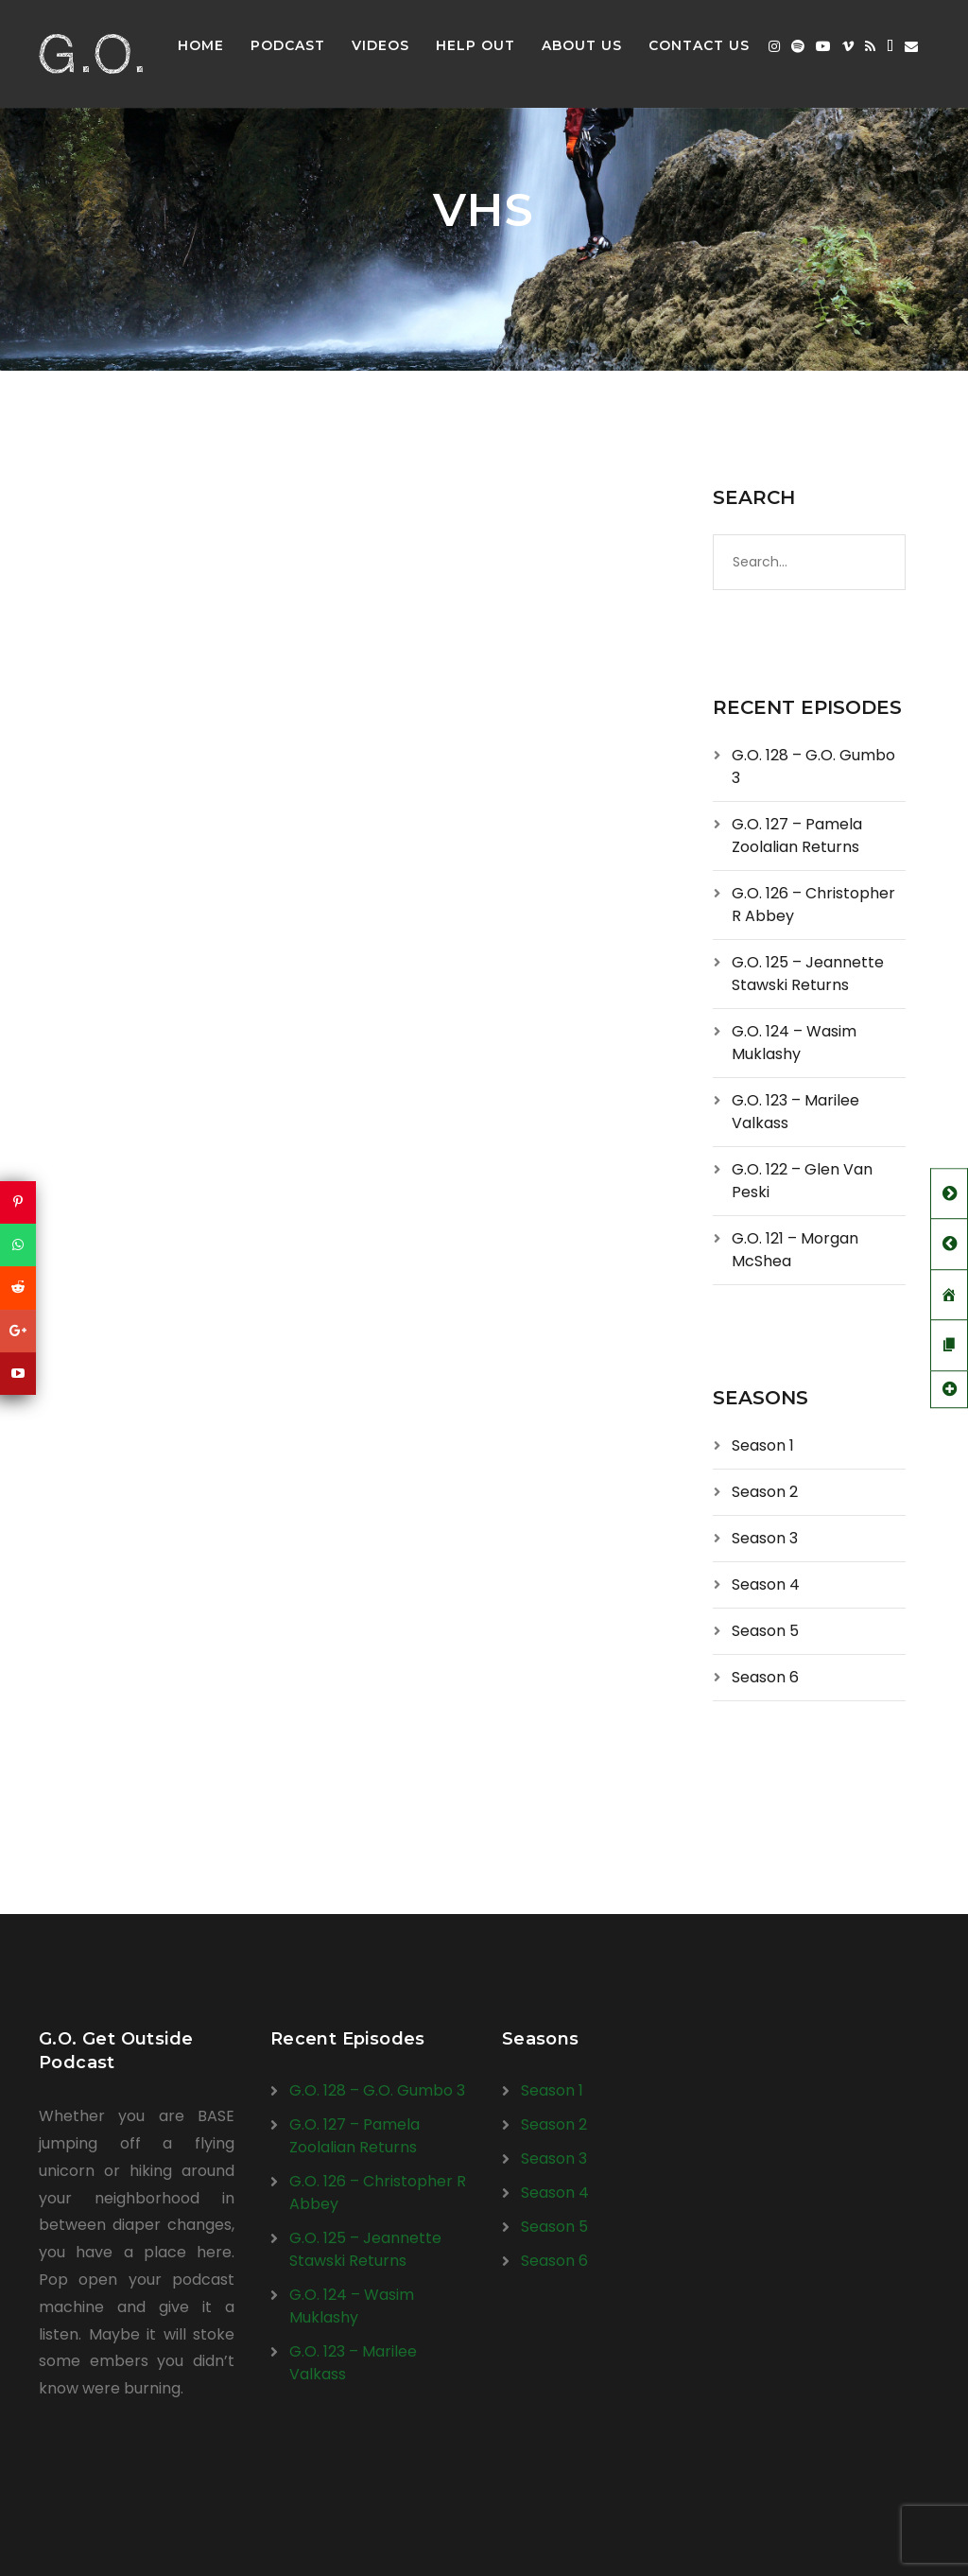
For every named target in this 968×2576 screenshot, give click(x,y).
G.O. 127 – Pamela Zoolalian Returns (797, 835)
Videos (380, 45)
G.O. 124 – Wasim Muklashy (794, 1042)
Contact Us (699, 45)
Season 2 (765, 1492)
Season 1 (763, 1445)
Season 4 (766, 1584)
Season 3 (765, 1538)
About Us (582, 45)
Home (201, 45)
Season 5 (765, 1631)
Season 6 (765, 1677)
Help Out (475, 45)
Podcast (288, 45)
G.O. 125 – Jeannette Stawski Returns (808, 973)
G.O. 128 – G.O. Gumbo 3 (377, 2090)
